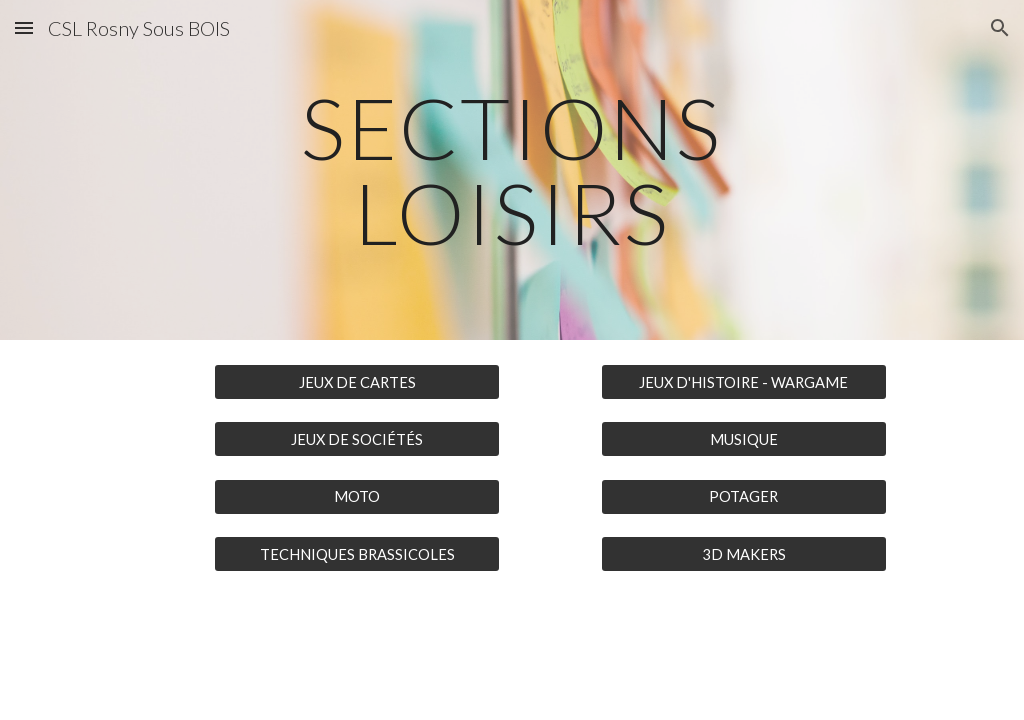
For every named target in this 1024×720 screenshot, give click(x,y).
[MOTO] (357, 497)
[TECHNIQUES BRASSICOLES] (357, 554)
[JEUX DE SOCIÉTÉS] (357, 439)
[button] (24, 27)
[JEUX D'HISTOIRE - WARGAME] (744, 382)
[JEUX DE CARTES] (357, 382)
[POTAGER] (744, 497)
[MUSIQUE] (744, 439)
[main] (511, 170)
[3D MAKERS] (744, 554)
